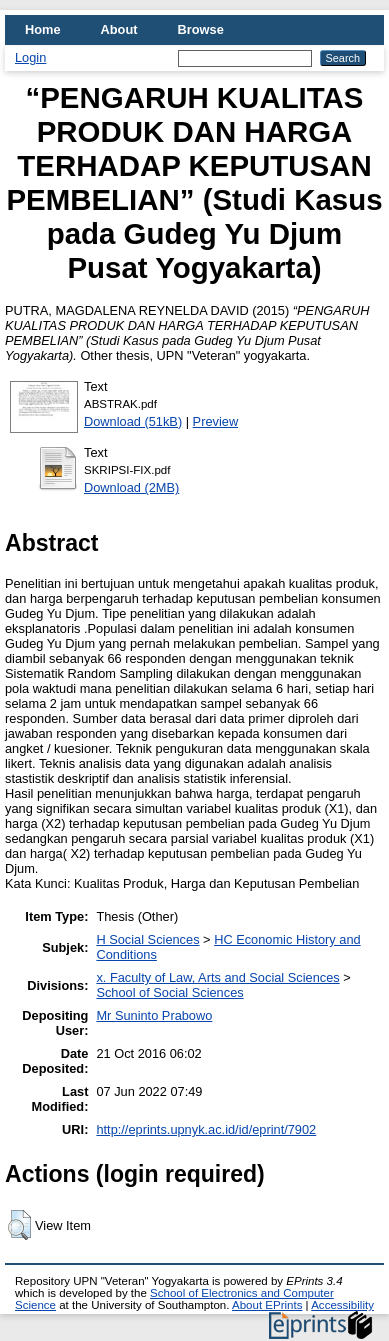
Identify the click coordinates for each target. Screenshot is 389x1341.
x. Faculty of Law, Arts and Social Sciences (217, 977)
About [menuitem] (119, 29)
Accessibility (342, 1305)
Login (30, 57)
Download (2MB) (131, 487)
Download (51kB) (133, 421)
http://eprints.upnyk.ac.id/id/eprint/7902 (206, 1129)
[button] (19, 1225)
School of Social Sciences (169, 992)
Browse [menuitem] (201, 29)
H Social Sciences (147, 939)
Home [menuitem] (43, 29)
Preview (216, 421)
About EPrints (267, 1305)
